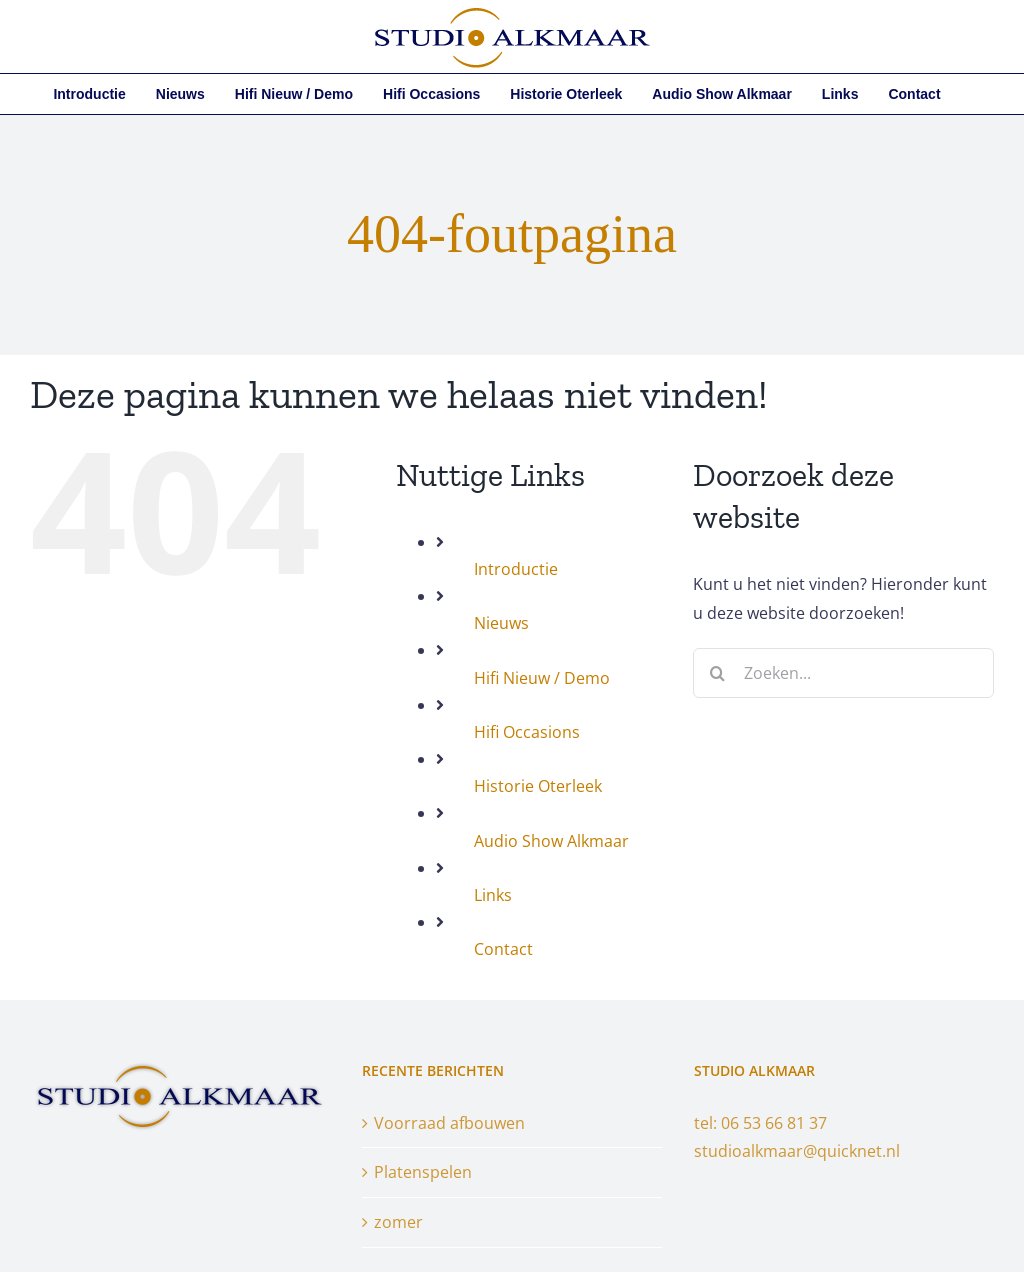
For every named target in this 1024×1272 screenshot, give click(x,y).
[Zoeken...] (843, 673)
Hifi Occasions (527, 732)
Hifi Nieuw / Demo (542, 678)
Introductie (516, 569)
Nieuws (501, 623)
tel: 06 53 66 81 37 (760, 1123)
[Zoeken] (718, 673)
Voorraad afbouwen (449, 1123)
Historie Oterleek (538, 786)
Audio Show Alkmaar (551, 841)
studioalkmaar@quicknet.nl (797, 1151)
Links (493, 895)
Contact (503, 949)
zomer (398, 1222)
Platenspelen (423, 1172)
